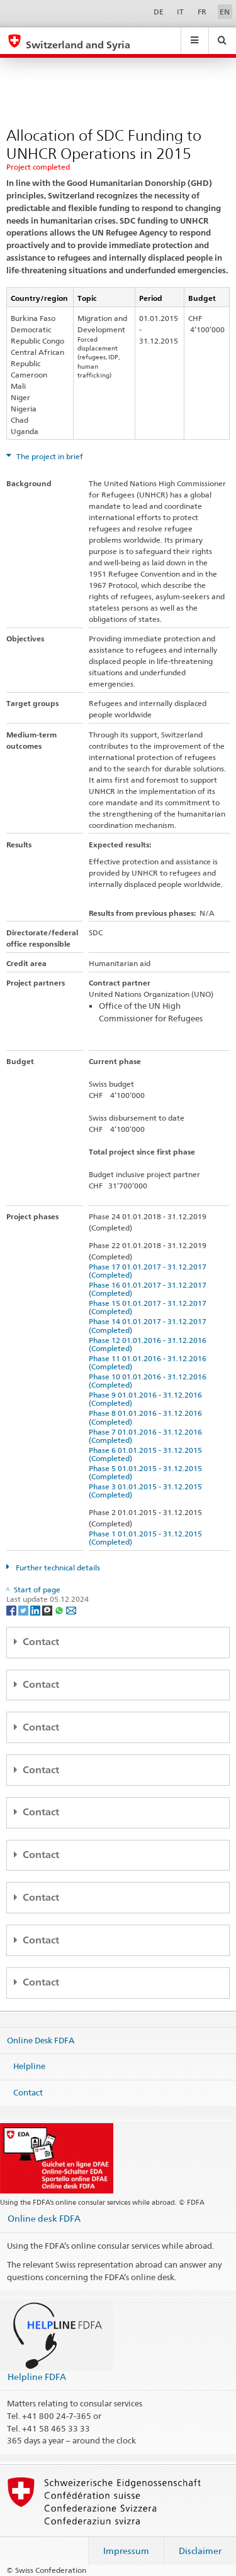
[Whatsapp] (60, 1609)
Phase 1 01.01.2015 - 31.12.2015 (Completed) (147, 1538)
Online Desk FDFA (40, 2040)
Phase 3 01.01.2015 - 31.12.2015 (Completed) (147, 1490)
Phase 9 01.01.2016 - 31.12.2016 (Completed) (147, 1399)
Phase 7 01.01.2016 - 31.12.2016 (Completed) (147, 1436)
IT (180, 11)
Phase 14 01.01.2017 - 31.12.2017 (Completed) (149, 1325)
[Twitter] (24, 1609)
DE (159, 11)
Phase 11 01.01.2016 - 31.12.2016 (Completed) (149, 1362)
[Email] (71, 1609)
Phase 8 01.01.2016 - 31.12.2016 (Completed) (147, 1417)
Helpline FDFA (37, 2376)
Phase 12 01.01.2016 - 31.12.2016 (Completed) (149, 1344)
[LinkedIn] (36, 1609)
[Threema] (48, 1609)
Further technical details (57, 1567)
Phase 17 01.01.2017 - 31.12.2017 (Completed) (149, 1271)
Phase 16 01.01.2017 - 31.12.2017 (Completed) (149, 1289)
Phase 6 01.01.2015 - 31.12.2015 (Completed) (147, 1454)
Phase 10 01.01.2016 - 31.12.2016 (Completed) (149, 1380)
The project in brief (48, 456)
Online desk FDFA (44, 2218)
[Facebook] (12, 1609)
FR (202, 11)
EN (225, 11)
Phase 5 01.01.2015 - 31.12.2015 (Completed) (147, 1472)
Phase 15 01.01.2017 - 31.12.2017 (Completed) (149, 1307)
